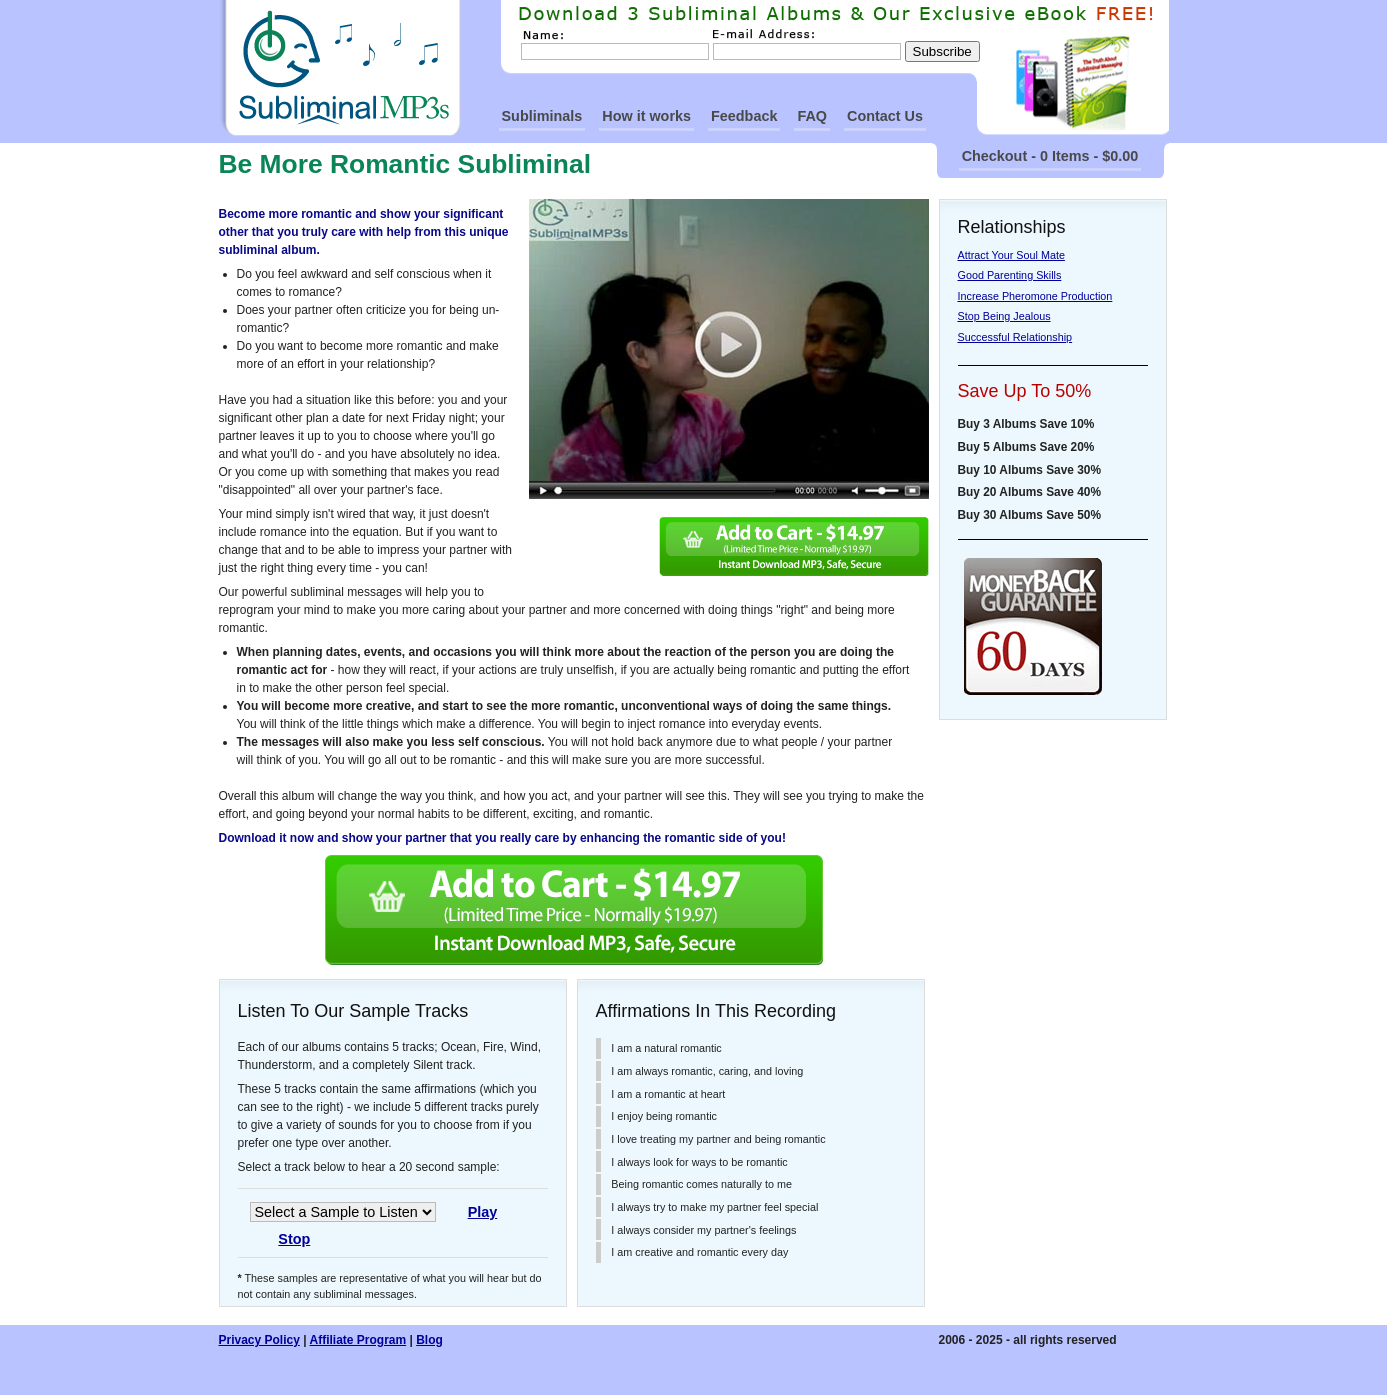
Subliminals (542, 116)
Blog (429, 1340)
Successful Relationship (1015, 337)
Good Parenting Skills (1010, 275)
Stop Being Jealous (1004, 316)
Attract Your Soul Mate (1011, 255)
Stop (294, 1239)
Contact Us (885, 116)
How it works (646, 116)
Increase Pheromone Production (1035, 296)
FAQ (812, 116)
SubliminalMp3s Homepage (340, 68)
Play (483, 1212)
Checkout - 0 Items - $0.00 (1050, 156)
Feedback (744, 116)
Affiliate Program (357, 1340)
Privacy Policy (259, 1340)
